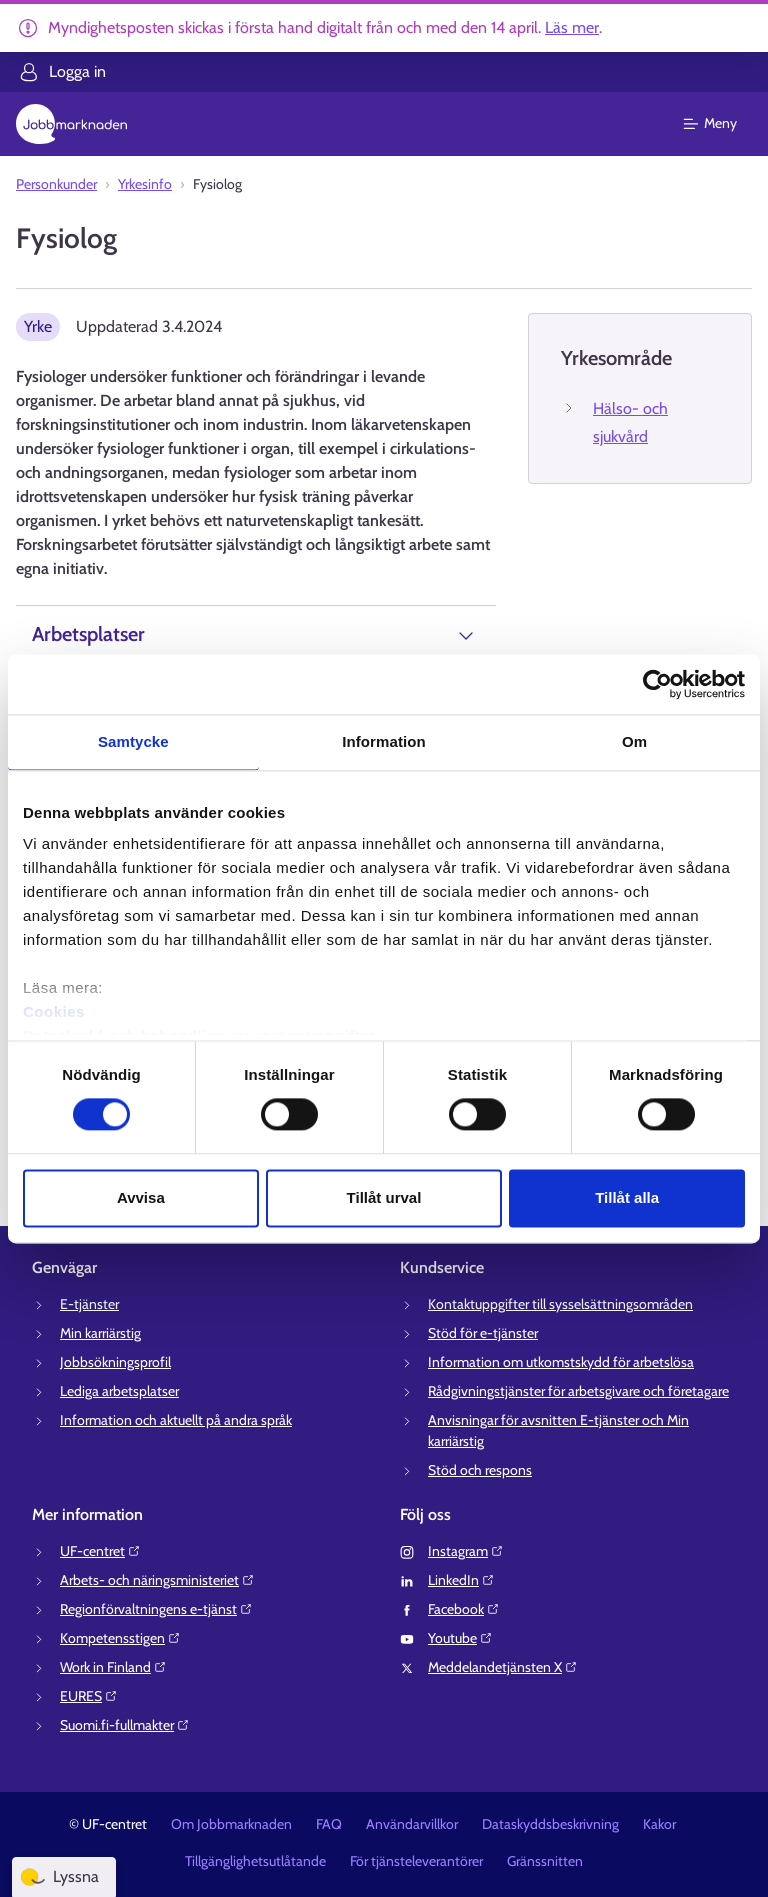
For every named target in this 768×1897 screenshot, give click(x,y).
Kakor (659, 1824)
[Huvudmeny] (722, 124)
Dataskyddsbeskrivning (550, 1824)
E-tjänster (89, 1304)
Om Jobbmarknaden (231, 1824)
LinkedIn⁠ (461, 1580)
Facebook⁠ (464, 1609)
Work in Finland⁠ (113, 1667)
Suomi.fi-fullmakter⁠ (125, 1725)
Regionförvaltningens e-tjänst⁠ (156, 1609)
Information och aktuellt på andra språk (176, 1420)
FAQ (329, 1824)
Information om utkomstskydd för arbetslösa (561, 1362)
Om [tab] (634, 741)
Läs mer (572, 27)
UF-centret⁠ (100, 1551)
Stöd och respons (480, 1470)
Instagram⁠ (466, 1551)
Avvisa (141, 1197)
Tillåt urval (384, 1197)
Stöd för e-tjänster (483, 1333)
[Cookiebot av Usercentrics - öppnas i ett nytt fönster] (657, 684)
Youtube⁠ (460, 1638)
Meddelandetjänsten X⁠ (503, 1667)
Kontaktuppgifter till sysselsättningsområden (560, 1304)
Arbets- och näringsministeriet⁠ (157, 1580)
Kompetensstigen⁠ (120, 1638)
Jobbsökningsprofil (115, 1362)
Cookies (54, 1011)
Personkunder (56, 184)
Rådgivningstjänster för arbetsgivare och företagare (578, 1391)
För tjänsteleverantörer (416, 1861)
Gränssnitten (545, 1861)
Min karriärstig (100, 1333)
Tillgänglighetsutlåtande (255, 1861)
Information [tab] (384, 741)
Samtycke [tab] (133, 741)
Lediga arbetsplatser (119, 1391)
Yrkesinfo (145, 184)
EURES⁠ (89, 1696)
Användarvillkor (412, 1824)
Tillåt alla (627, 1197)
